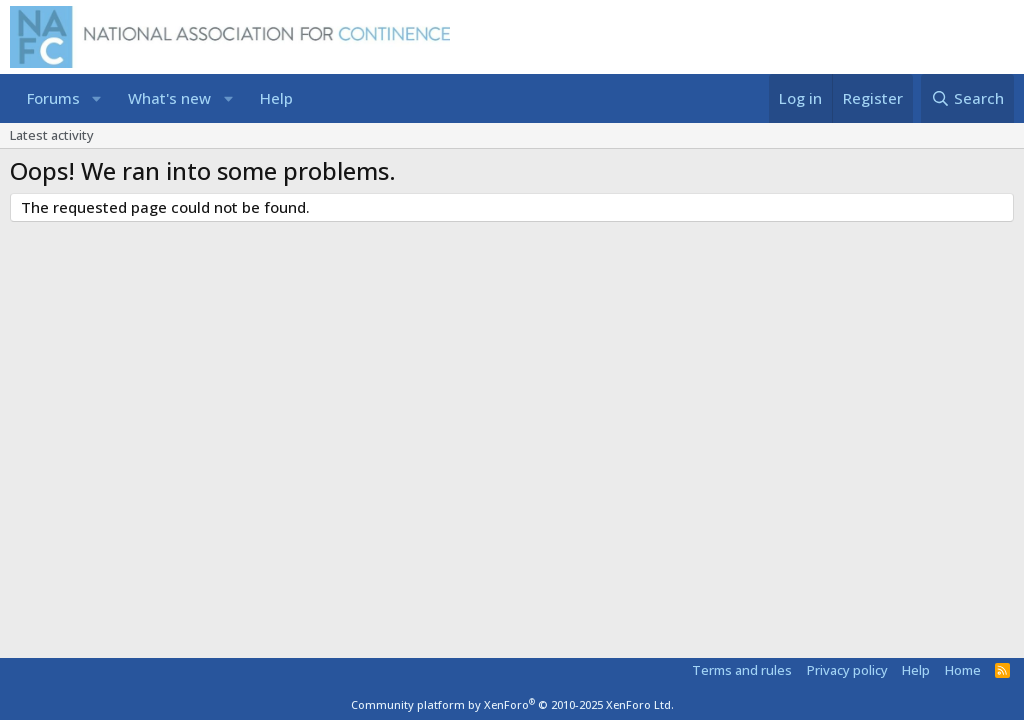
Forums (53, 98)
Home (963, 670)
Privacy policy (847, 670)
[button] (96, 98)
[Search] (967, 98)
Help (276, 98)
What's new (169, 98)
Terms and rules (742, 670)
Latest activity (52, 135)
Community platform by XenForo (512, 704)
